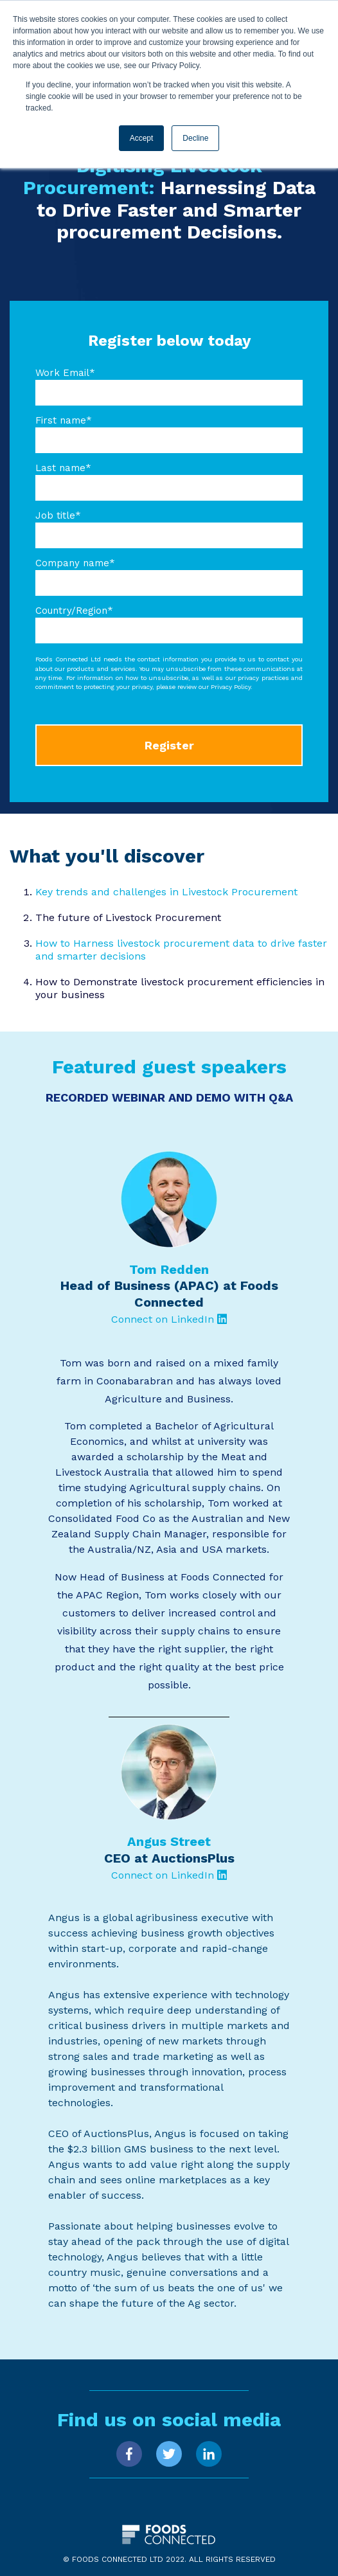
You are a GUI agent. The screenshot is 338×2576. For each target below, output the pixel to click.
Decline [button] (195, 138)
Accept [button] (142, 138)
